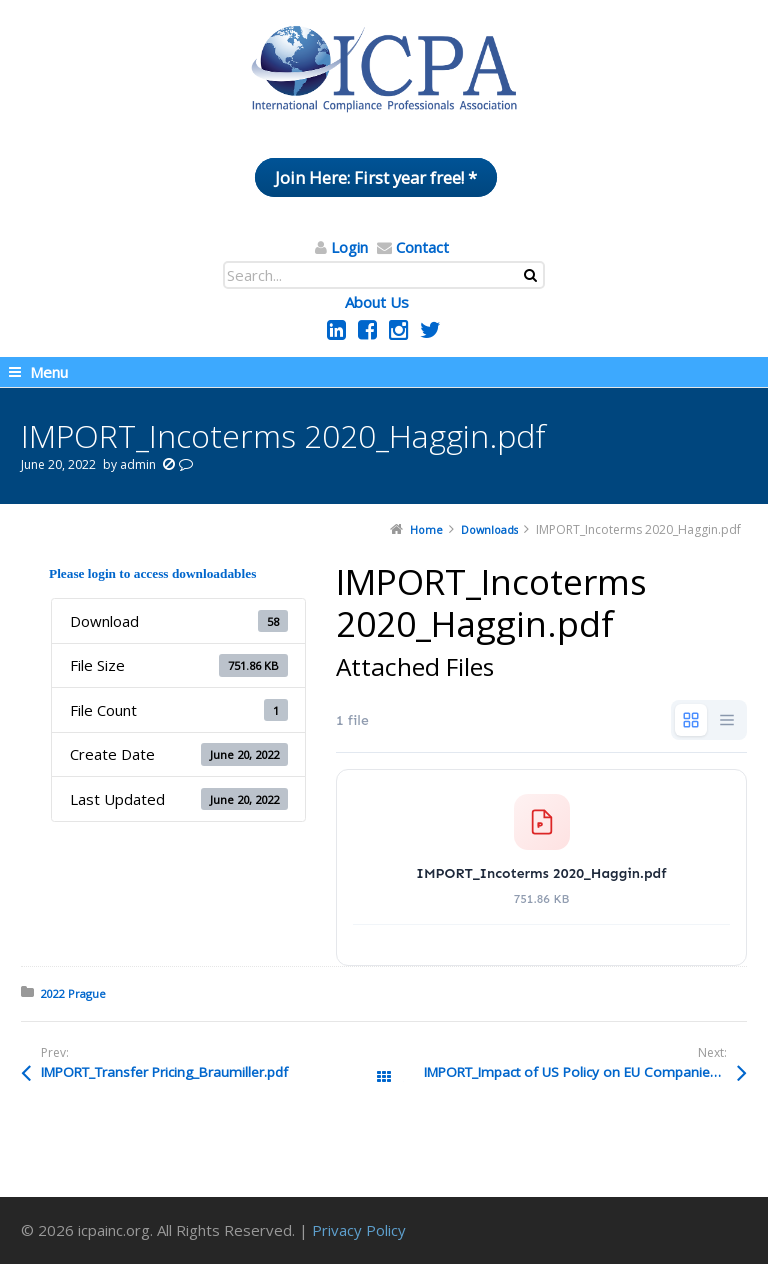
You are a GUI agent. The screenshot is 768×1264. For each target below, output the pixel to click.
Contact (422, 247)
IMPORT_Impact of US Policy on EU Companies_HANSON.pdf (585, 1072)
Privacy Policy (359, 1230)
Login (349, 247)
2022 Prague (73, 993)
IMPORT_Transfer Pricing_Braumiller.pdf (164, 1072)
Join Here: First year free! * (376, 177)
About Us (377, 302)
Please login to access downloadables (152, 573)
